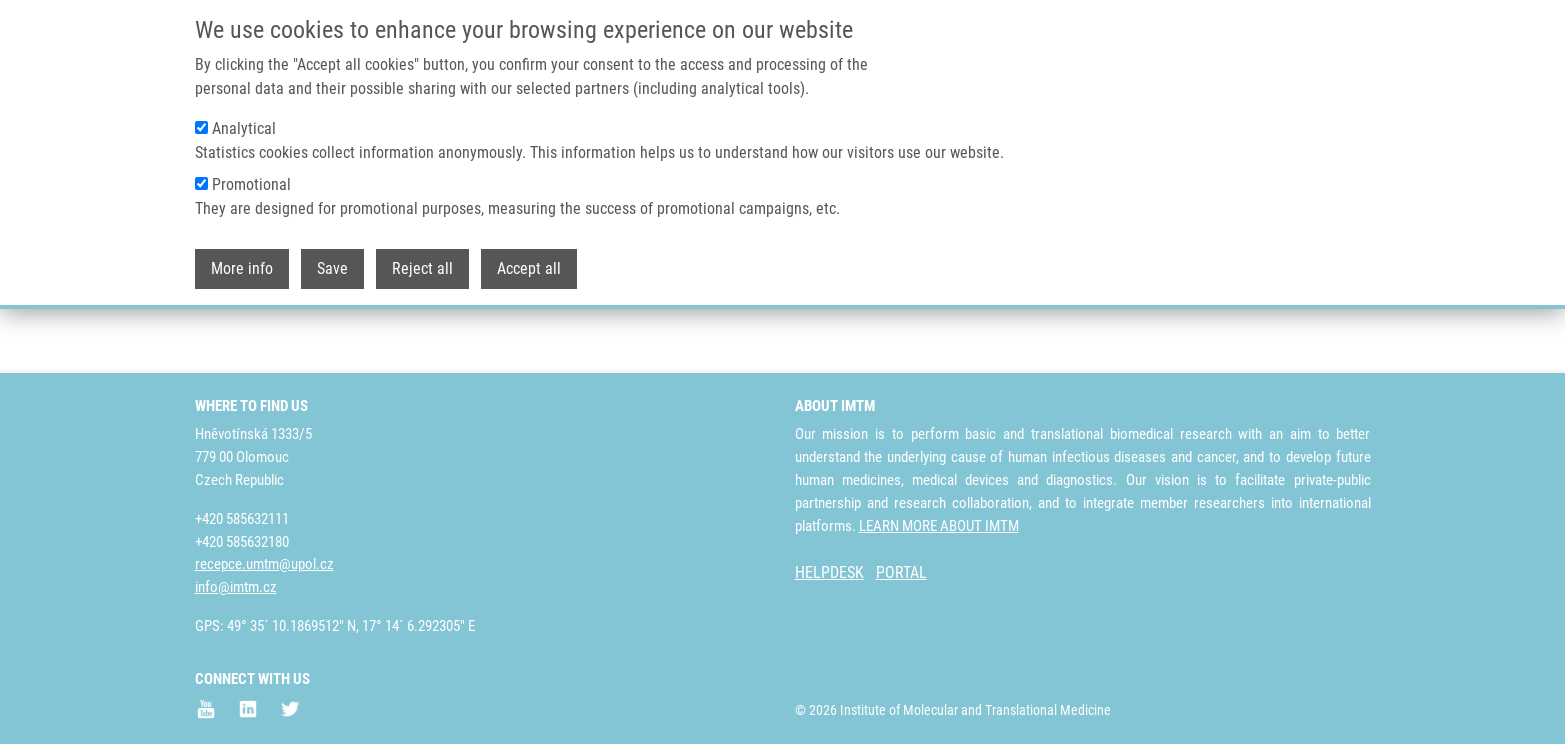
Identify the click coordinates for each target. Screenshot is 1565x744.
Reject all (422, 260)
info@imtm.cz (236, 588)
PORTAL (901, 573)
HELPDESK (829, 573)
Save (332, 260)
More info (242, 260)
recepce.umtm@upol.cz (264, 565)
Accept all (529, 260)
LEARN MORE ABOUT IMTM (939, 526)
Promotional (251, 176)
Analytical (244, 120)
